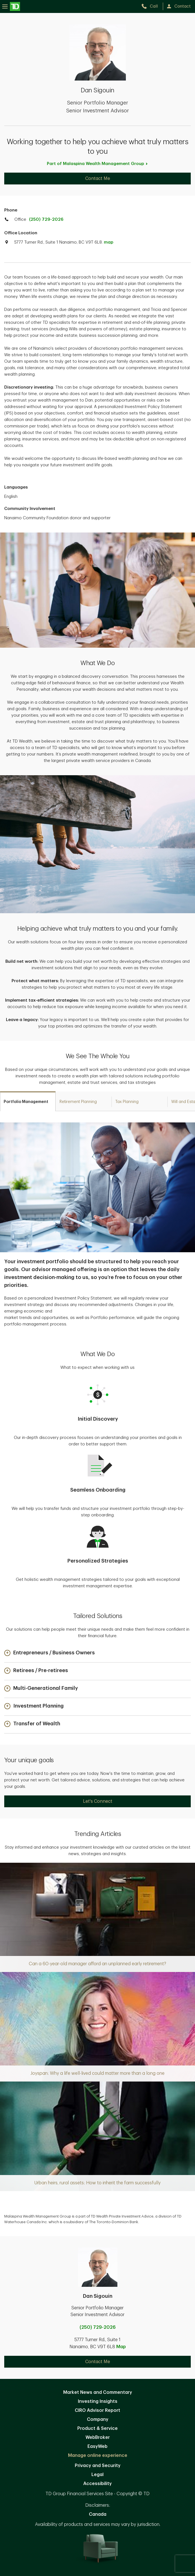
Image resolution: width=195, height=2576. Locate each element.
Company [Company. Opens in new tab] (97, 2419)
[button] (49, 1653)
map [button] (108, 242)
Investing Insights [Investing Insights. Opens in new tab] (97, 2401)
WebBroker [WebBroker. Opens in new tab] (98, 2437)
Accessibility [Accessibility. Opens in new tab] (97, 2483)
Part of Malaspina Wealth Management (97, 164)
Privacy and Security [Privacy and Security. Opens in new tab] (97, 2465)
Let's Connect (97, 1801)
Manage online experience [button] (97, 2455)
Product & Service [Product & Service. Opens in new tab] (97, 2428)
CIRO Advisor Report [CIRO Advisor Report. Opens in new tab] (97, 2410)
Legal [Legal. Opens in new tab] (97, 2474)
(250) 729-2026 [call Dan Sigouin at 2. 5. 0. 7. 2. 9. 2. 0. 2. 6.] (98, 2327)
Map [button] (121, 2347)
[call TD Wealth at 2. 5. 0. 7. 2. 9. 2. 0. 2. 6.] (152, 6)
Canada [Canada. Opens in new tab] (97, 2514)
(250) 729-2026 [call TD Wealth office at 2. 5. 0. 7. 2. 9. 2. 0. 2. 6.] (46, 219)
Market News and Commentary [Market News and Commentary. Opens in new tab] (97, 2392)
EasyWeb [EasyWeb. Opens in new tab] (97, 2446)
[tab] (28, 1101)
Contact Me (97, 178)
